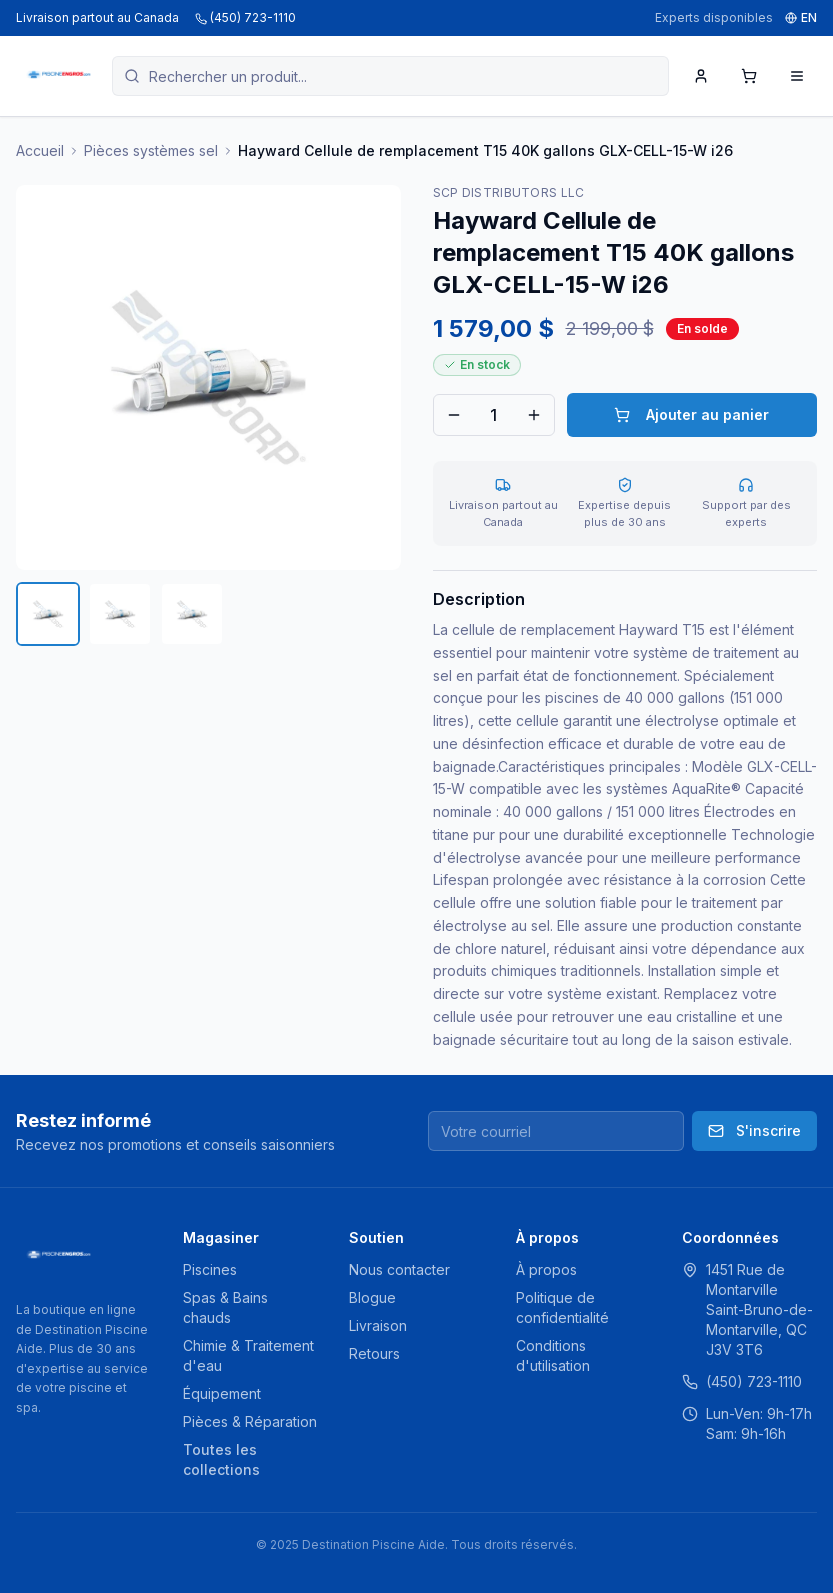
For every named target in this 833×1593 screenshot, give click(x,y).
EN (801, 17)
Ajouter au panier (691, 414)
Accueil (40, 150)
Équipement (222, 1393)
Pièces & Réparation (250, 1421)
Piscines (210, 1269)
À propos (546, 1269)
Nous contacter (399, 1269)
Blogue (372, 1297)
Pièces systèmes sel (151, 150)
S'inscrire (754, 1130)
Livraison (378, 1325)
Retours (374, 1353)
